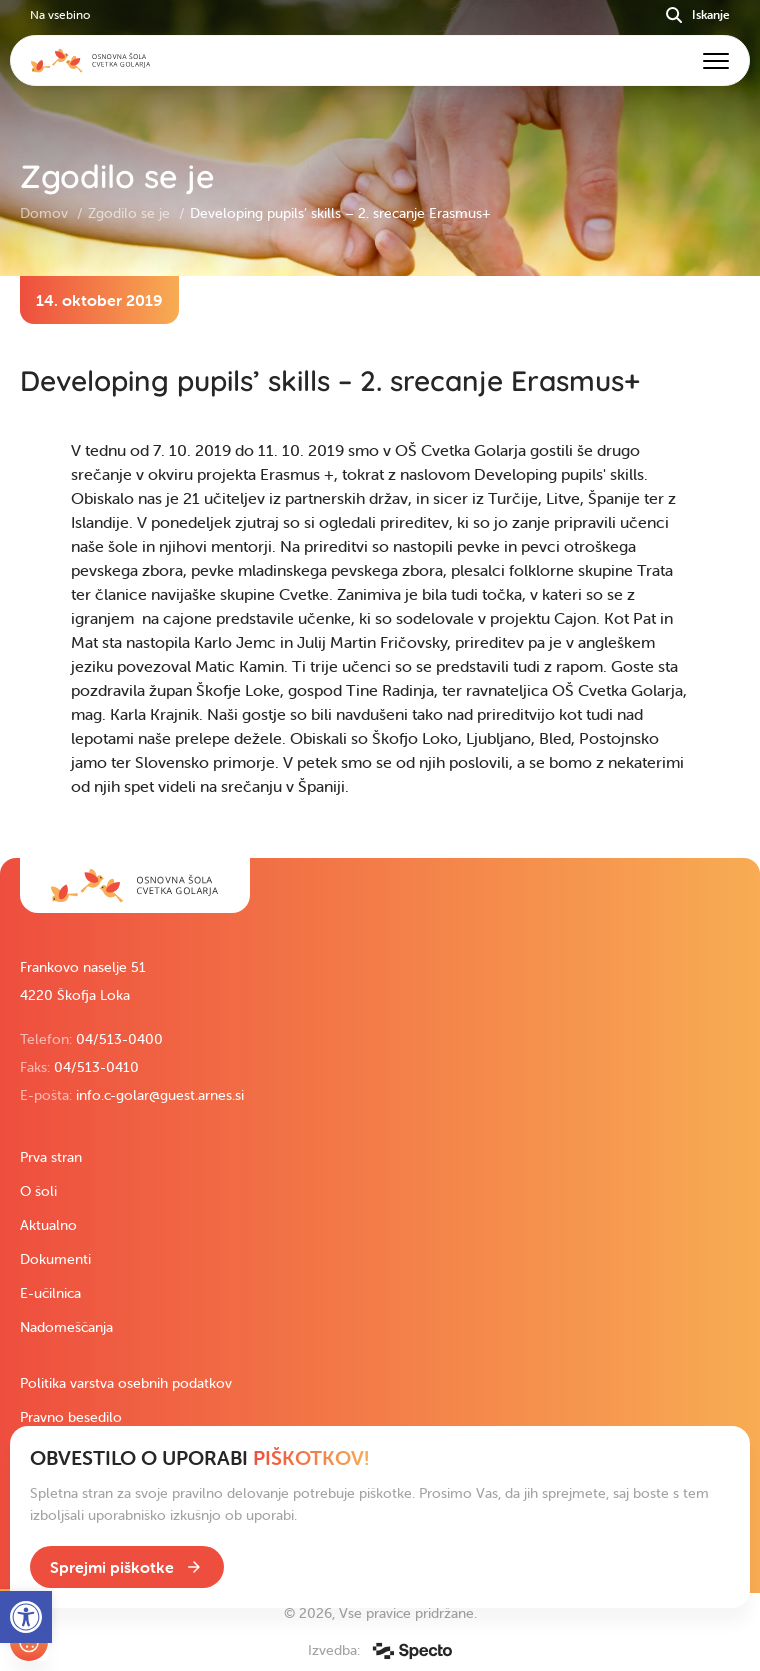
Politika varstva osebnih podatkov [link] (126, 1383)
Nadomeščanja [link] (66, 1327)
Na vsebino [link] (60, 14)
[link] (135, 885)
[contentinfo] (380, 567)
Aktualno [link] (48, 1225)
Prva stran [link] (51, 1157)
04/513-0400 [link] (119, 1039)
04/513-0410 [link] (96, 1067)
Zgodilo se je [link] (131, 213)
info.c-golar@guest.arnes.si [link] (160, 1095)
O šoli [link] (38, 1191)
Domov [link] (46, 213)
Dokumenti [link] (55, 1259)
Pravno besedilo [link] (71, 1417)
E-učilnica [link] (50, 1293)
